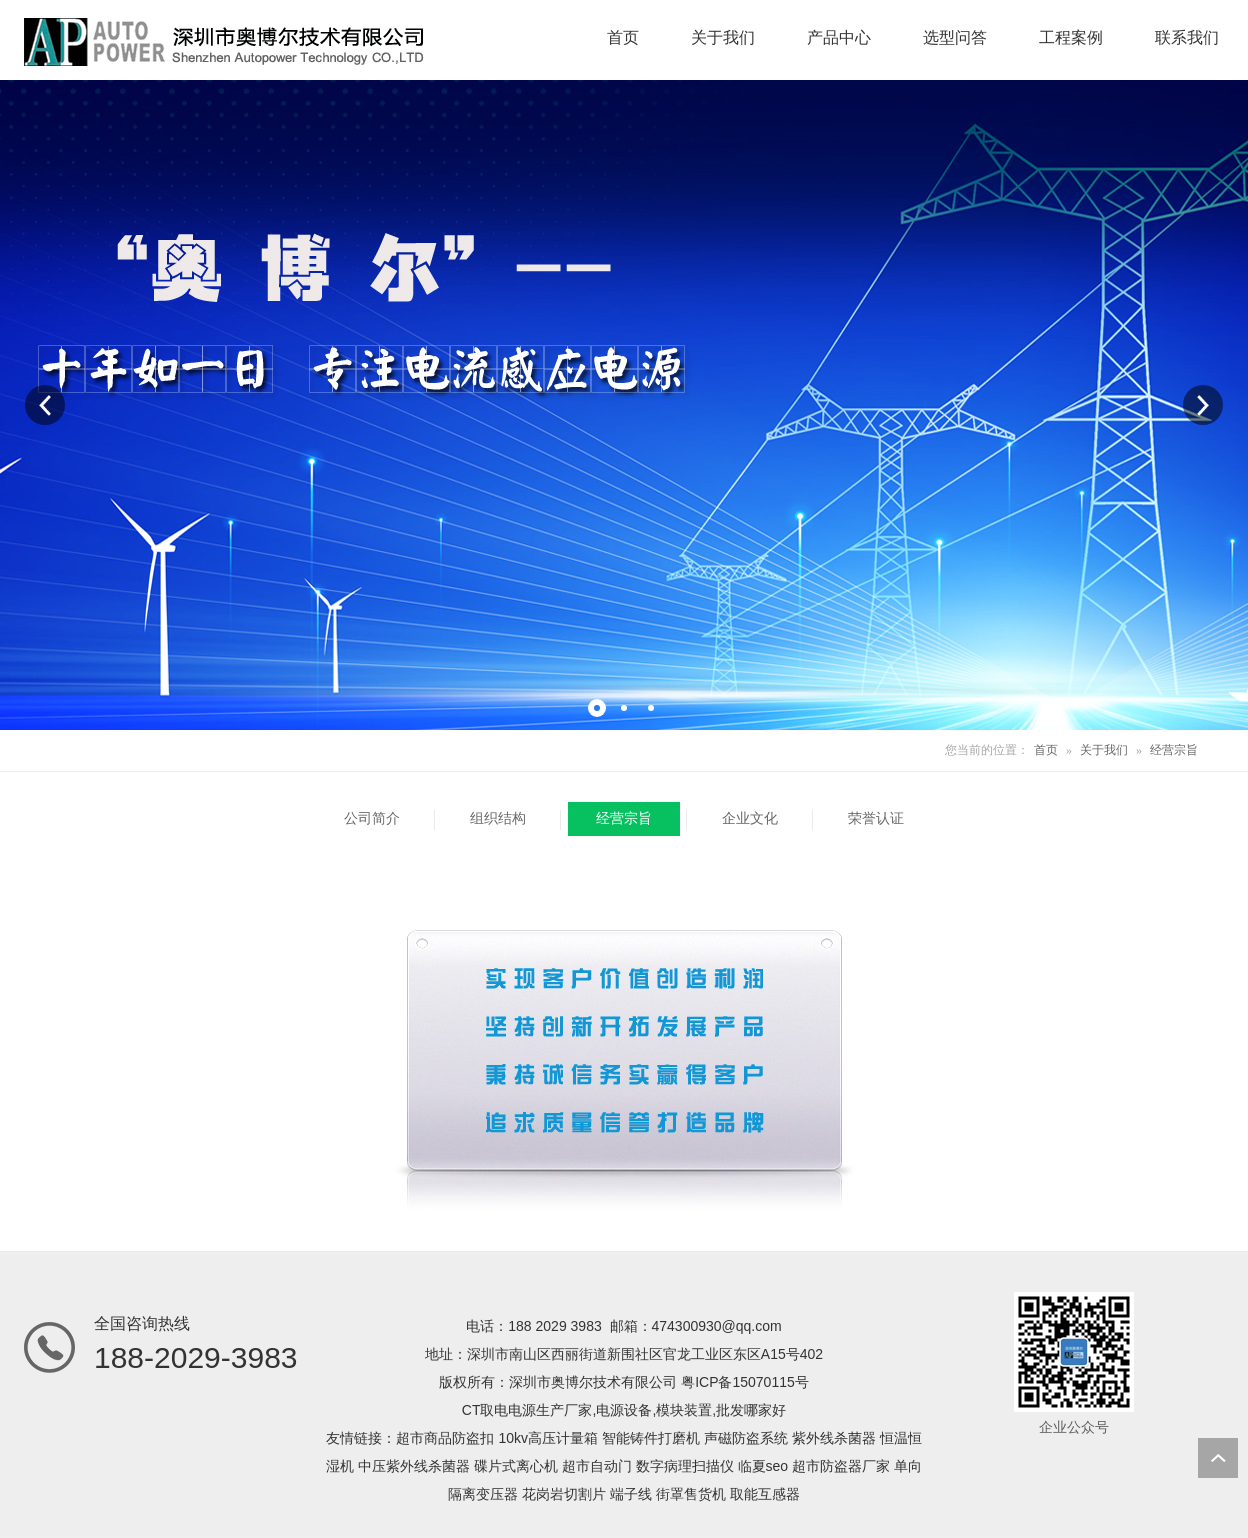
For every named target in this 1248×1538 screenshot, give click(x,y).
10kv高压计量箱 (548, 1438)
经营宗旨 (1174, 750)
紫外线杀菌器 (834, 1438)
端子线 (631, 1494)
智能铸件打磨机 (651, 1438)
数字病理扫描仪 (685, 1466)
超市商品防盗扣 (445, 1438)
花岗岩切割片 (564, 1494)
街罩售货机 (691, 1494)
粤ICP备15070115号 (745, 1382)
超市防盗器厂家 (841, 1466)
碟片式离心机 (516, 1466)
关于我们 (1104, 750)
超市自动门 (597, 1466)
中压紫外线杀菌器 (414, 1466)
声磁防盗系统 (746, 1438)
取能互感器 (765, 1494)
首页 (1046, 750)
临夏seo (763, 1466)
